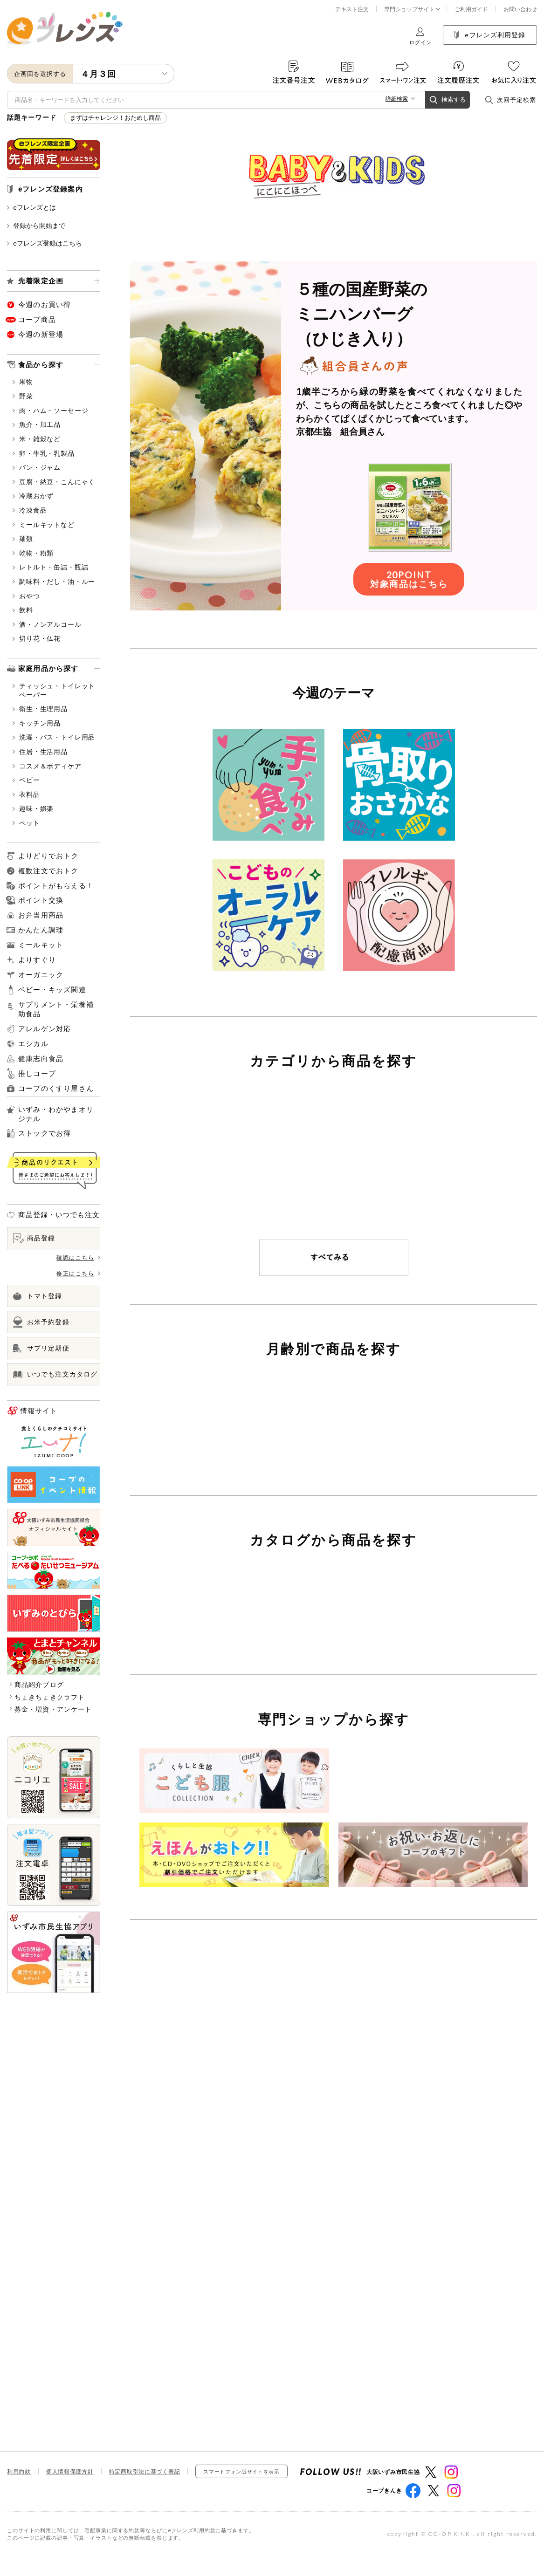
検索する (447, 100)
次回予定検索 (510, 100)
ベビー (26, 780)
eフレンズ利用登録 (489, 35)
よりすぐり (37, 959)
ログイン (420, 36)
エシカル (33, 1043)
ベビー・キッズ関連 (52, 989)
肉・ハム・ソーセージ (50, 410)
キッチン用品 (37, 723)
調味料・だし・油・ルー (54, 581)
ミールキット (40, 944)
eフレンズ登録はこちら (44, 243)
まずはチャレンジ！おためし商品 (115, 117)
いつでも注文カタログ (55, 1374)
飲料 (23, 610)
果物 (23, 381)
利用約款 (19, 2490)
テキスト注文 (352, 9)
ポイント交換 (40, 900)
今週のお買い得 (44, 304)
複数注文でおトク (48, 870)
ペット (26, 823)
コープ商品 (37, 319)
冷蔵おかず (33, 496)
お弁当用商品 (40, 915)
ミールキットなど (44, 524)
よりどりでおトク (48, 855)
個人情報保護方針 (70, 2490)
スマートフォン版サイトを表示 (241, 2490)
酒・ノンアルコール (47, 624)
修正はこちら (78, 1273)
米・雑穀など (37, 439)
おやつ (26, 596)
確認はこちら (78, 1257)
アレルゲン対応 (44, 1028)
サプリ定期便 (41, 1348)
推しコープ (37, 1073)
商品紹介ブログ (39, 1684)
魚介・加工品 (37, 424)
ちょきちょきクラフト (49, 1697)
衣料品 (26, 794)
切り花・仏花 (37, 638)
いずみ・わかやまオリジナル (56, 1114)
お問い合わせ (520, 9)
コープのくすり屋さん (56, 1088)
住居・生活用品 (40, 751)
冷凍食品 (30, 510)
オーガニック (40, 974)
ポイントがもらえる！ (56, 885)
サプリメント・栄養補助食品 (56, 1009)
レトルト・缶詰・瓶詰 (50, 567)
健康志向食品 (40, 1058)
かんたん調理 (40, 929)
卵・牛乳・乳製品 (44, 453)
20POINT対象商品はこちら (409, 598)
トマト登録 (37, 1296)
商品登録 (34, 1238)
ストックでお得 (44, 1133)
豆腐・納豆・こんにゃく (54, 482)
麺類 (23, 538)
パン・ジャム (37, 467)
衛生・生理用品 (40, 709)
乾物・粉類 (33, 553)
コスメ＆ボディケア (47, 766)
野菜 (23, 396)
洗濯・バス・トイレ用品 (54, 737)
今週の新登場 (40, 334)
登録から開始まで (36, 225)
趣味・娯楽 (33, 808)
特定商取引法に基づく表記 (144, 2490)
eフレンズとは (31, 207)
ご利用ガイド (471, 9)
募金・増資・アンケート (53, 1709)
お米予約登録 (41, 1322)
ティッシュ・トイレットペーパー (54, 690)
